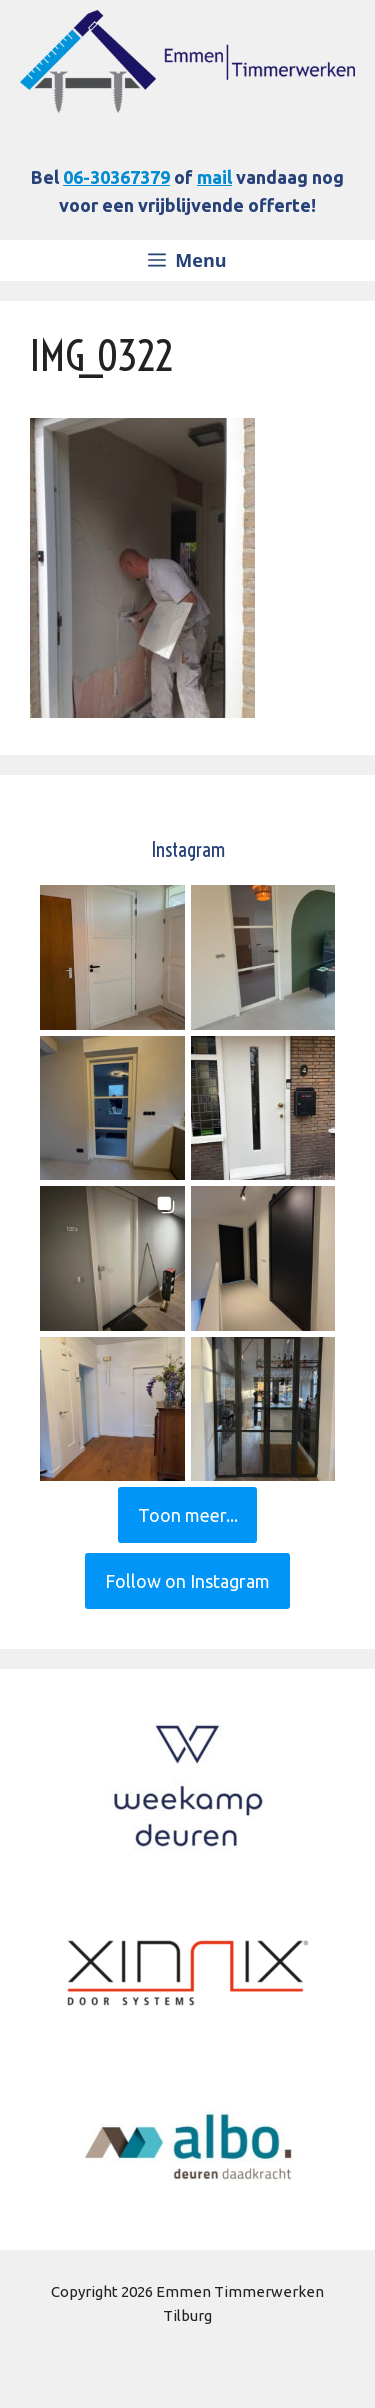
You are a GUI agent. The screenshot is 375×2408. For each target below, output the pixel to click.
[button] (112, 957)
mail (214, 177)
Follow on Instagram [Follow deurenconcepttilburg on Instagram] (187, 1581)
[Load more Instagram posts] (188, 1515)
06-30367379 (116, 177)
